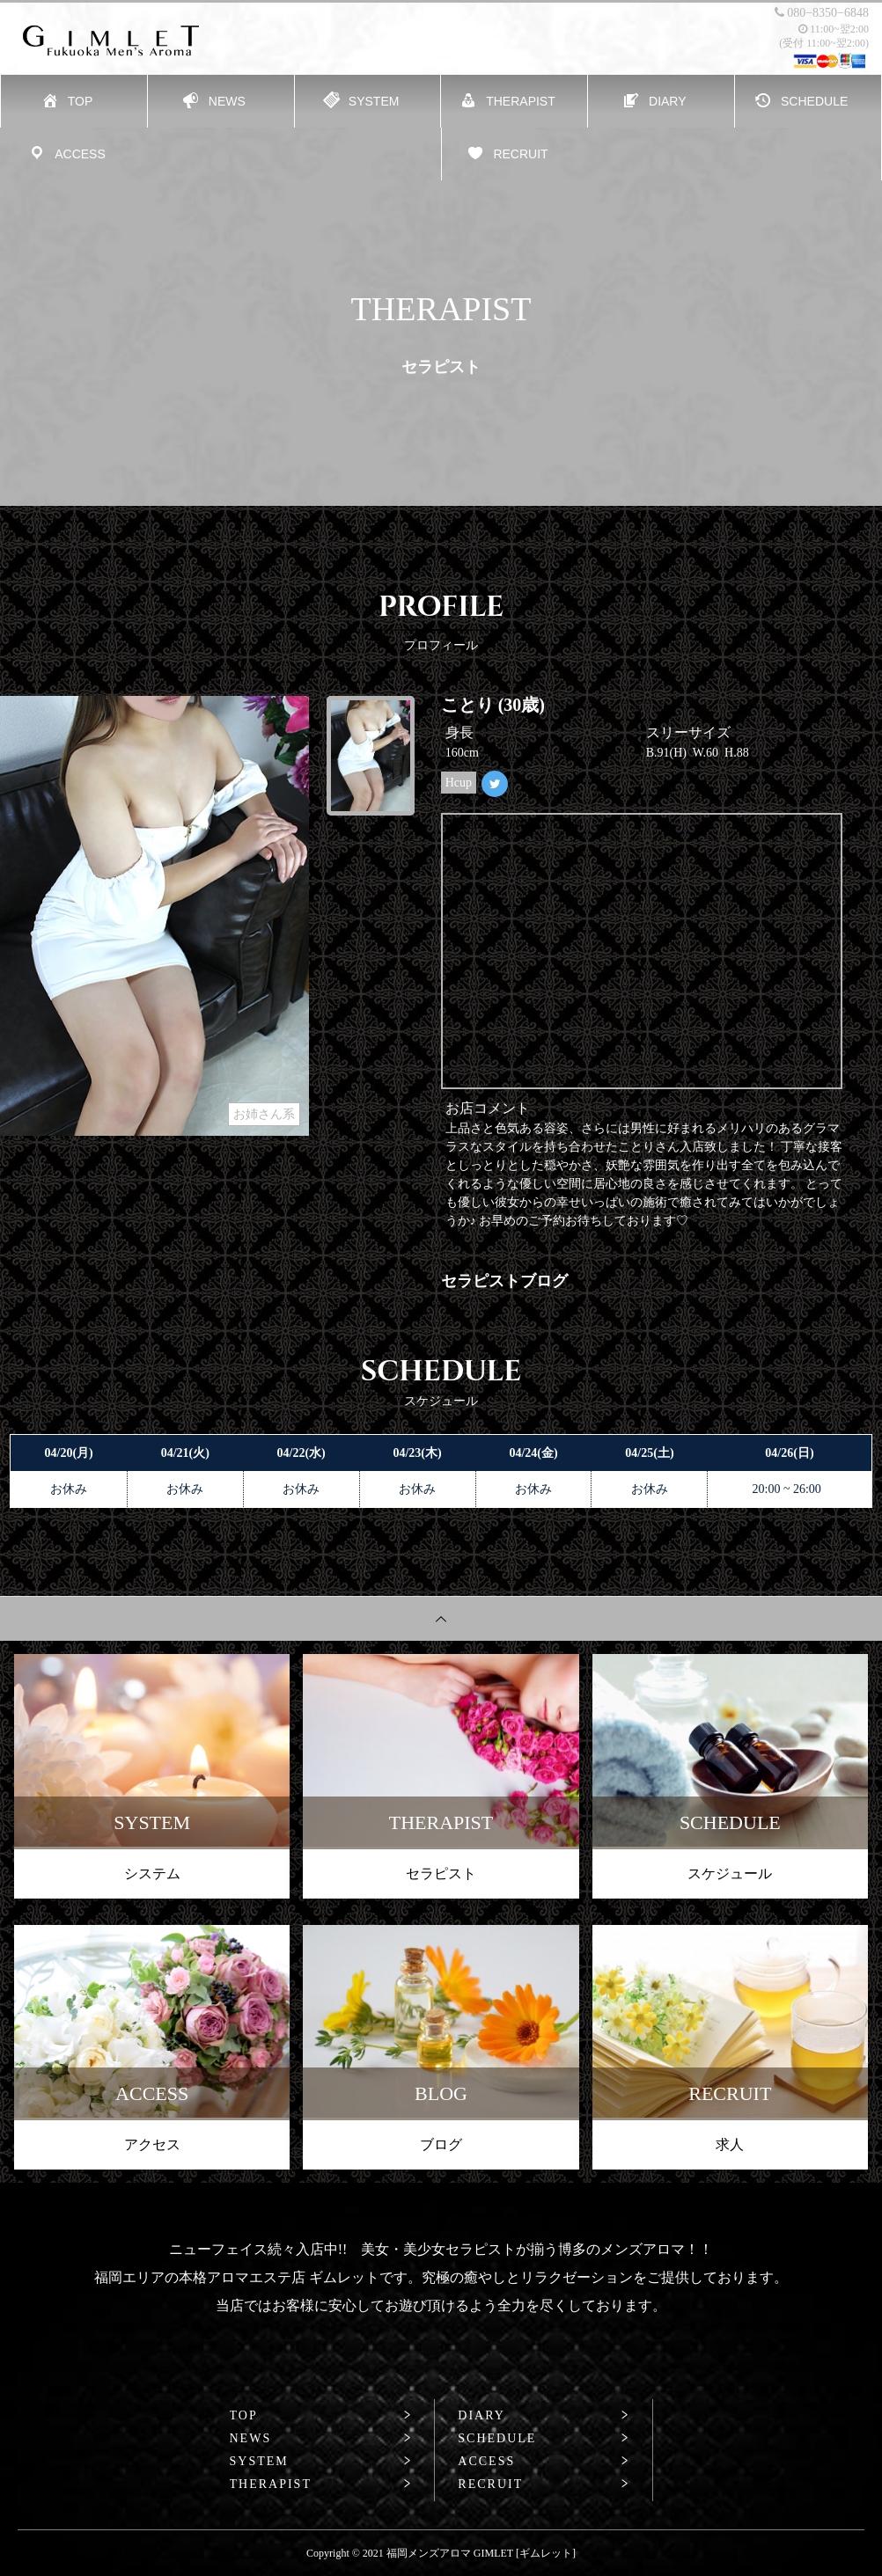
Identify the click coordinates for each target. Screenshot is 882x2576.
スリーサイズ (688, 732)
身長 (459, 732)
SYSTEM (259, 2461)
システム (152, 1873)
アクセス (152, 2144)
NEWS (251, 2439)
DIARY (481, 2416)
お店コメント (487, 1108)
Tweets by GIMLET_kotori (515, 824)
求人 (730, 2144)
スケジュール (729, 1873)
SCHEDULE (497, 2439)
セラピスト (441, 1873)
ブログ (441, 2144)
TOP (244, 2416)
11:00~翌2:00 (833, 29)
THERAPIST (271, 2484)
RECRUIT (490, 2484)
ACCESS (486, 2461)
